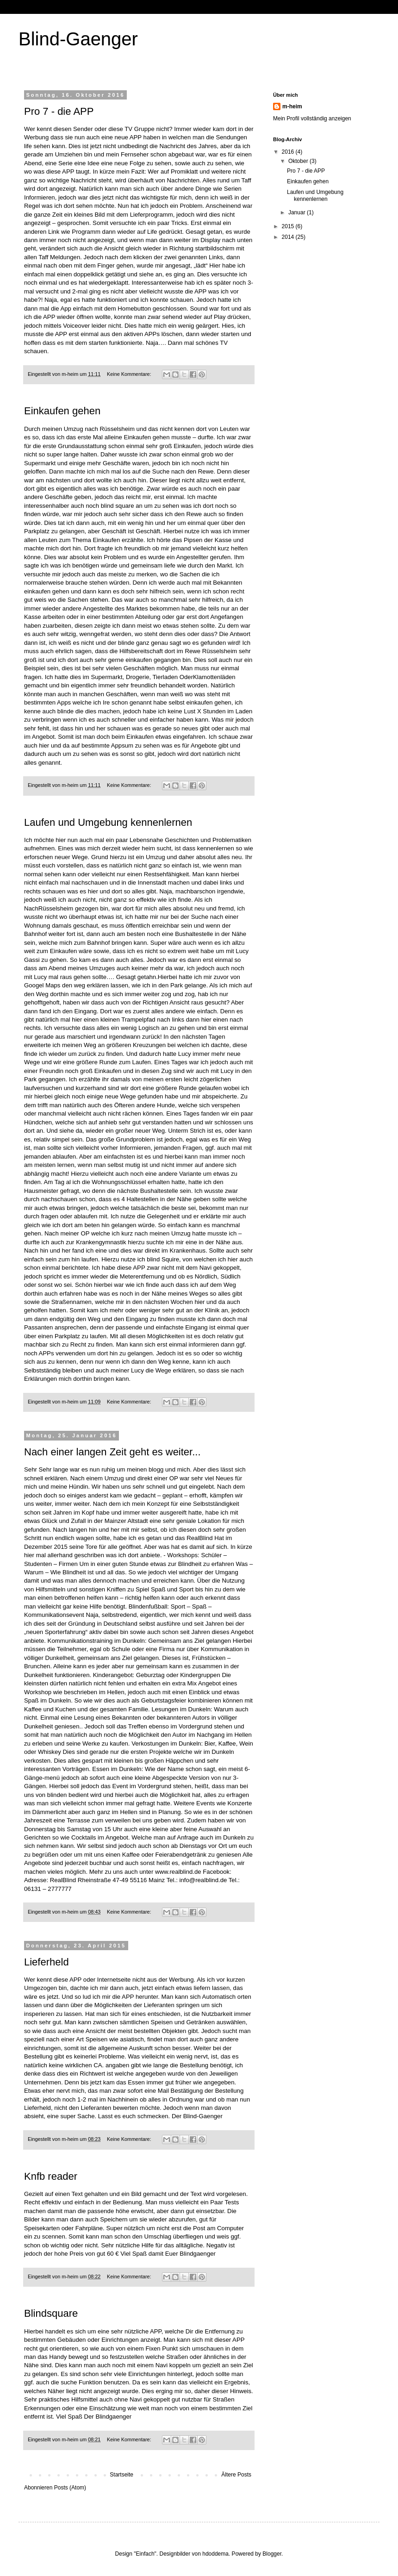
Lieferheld (46, 1962)
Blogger (271, 2554)
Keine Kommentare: (129, 374)
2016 (289, 152)
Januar (297, 212)
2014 (289, 237)
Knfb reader (50, 2176)
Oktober (299, 161)
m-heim (292, 106)
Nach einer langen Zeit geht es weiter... (112, 1452)
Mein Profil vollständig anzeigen (312, 118)
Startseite (121, 2474)
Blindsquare (51, 2313)
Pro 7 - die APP (58, 111)
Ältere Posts (236, 2474)
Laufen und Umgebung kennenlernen (108, 822)
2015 (289, 226)
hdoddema (215, 2554)
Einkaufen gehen (62, 411)
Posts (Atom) (70, 2487)
